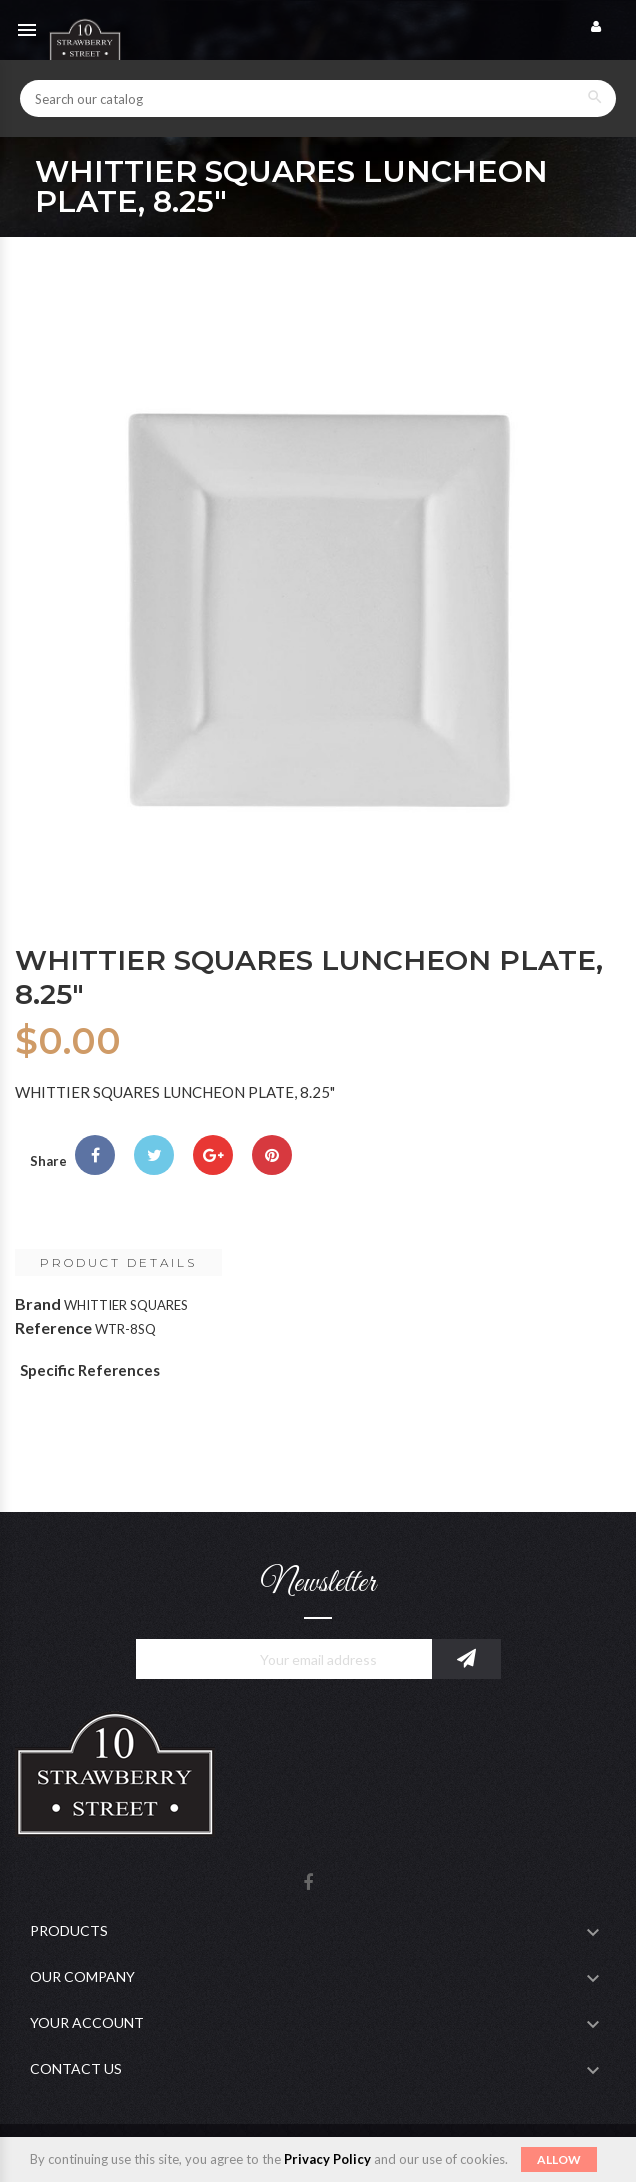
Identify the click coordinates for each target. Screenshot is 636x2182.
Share (95, 1155)
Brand (38, 1303)
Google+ (213, 1155)
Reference (53, 1327)
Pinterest (272, 1155)
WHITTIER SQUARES (126, 1305)
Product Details (118, 1262)
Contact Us (76, 2068)
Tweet (154, 1155)
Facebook (308, 1883)
